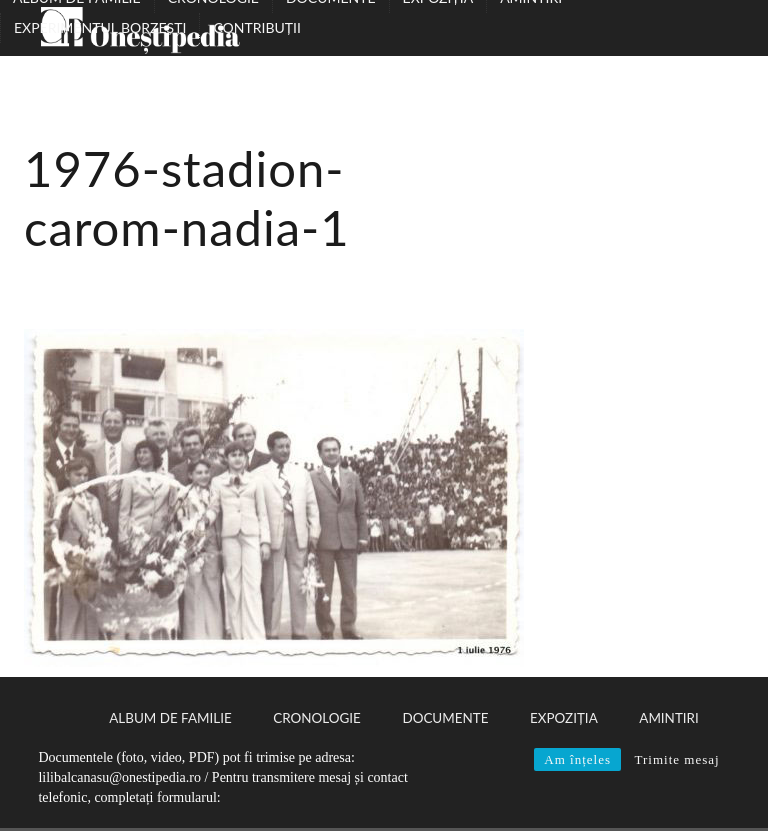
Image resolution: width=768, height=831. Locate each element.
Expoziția (564, 718)
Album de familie (170, 718)
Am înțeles (577, 759)
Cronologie (317, 718)
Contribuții (256, 27)
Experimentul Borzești (100, 27)
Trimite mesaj (676, 759)
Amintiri (668, 718)
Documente (445, 718)
